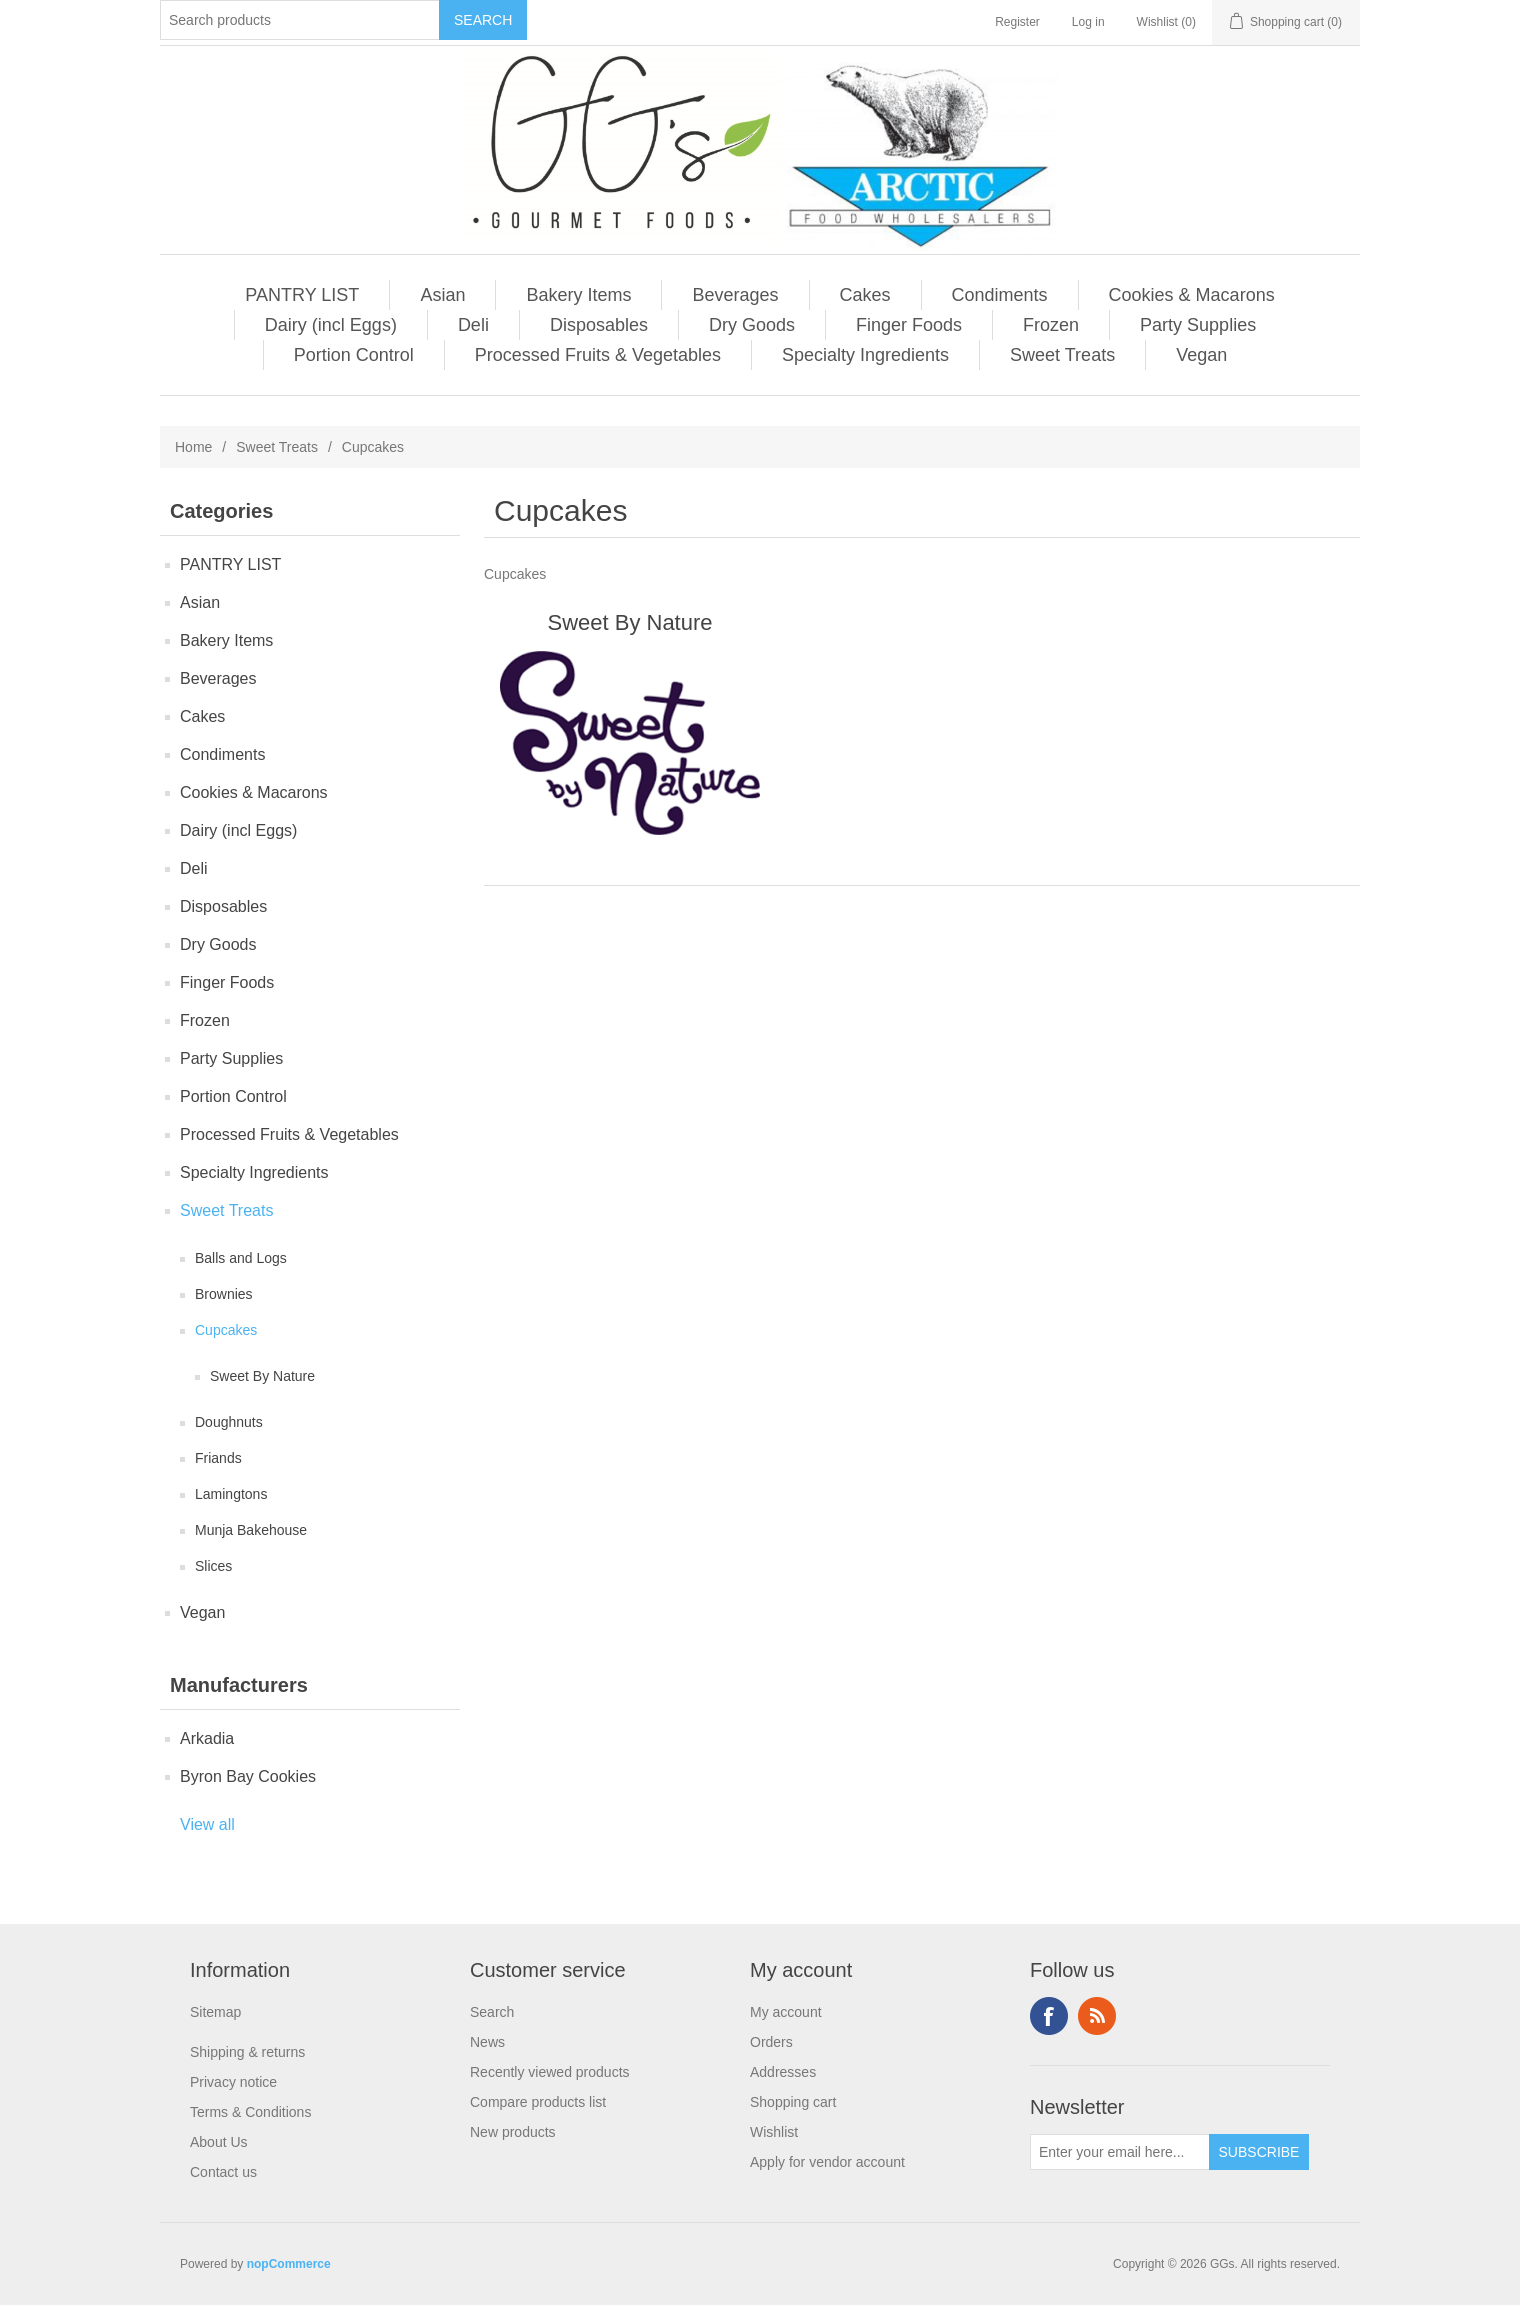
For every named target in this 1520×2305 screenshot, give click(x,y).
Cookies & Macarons (1192, 295)
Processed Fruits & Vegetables (598, 355)
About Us (219, 2142)
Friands (218, 1458)
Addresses (783, 2072)
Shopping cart (793, 2102)
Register (1017, 22)
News (487, 2042)
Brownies (224, 1294)
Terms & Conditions (250, 2112)
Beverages (735, 295)
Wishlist (774, 2132)
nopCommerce (289, 2264)
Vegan (1201, 355)
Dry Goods (752, 325)
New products (513, 2132)
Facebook (1049, 2016)
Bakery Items (578, 295)
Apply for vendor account (827, 2162)
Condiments (1000, 295)
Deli (473, 325)
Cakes (865, 295)
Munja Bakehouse (251, 1530)
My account (786, 2012)
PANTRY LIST (302, 295)
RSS (1097, 2016)
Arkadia (207, 1738)
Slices (213, 1566)
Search (492, 2012)
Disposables (599, 325)
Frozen (1051, 325)
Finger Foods (909, 325)
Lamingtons (231, 1494)
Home (193, 447)
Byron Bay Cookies (248, 1776)
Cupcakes (226, 1330)
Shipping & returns (247, 2052)
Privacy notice (233, 2082)
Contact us (223, 2172)
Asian (442, 295)
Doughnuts (229, 1422)
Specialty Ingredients (865, 355)
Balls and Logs (241, 1258)
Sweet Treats (1062, 355)
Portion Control (354, 355)
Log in (1088, 22)
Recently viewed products (550, 2072)
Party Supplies (1198, 325)
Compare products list (538, 2102)
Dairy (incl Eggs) (331, 325)
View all (207, 1824)
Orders (771, 2042)
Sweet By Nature (262, 1376)
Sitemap (215, 2012)
